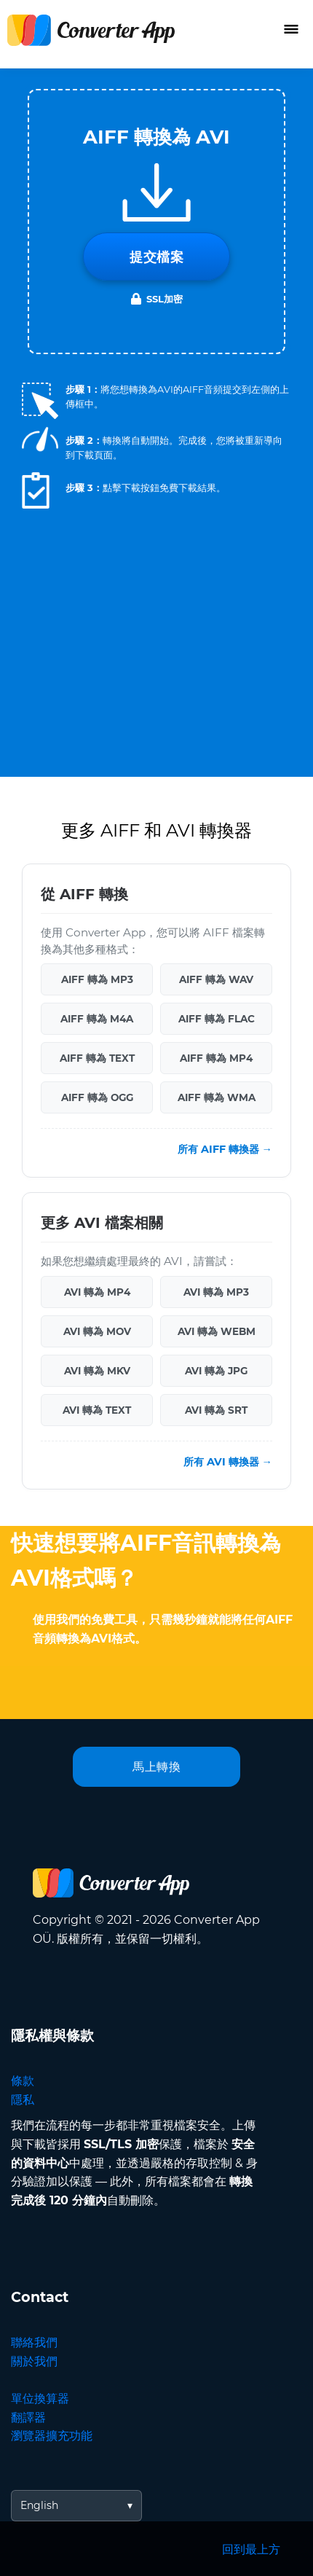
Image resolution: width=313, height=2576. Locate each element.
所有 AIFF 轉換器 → (225, 1149)
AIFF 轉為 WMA (216, 1097)
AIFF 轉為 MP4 (216, 1058)
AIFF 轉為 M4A (96, 1019)
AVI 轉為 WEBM (216, 1331)
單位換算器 (40, 2398)
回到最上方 (251, 2549)
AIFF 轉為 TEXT (97, 1058)
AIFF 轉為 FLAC (216, 1019)
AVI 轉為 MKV (97, 1371)
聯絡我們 (34, 2342)
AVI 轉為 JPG (216, 1371)
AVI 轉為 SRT (216, 1410)
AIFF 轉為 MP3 (97, 979)
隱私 (22, 2100)
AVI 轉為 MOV (97, 1331)
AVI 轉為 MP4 (97, 1292)
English (39, 2505)
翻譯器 (28, 2417)
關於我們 (34, 2361)
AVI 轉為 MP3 (216, 1292)
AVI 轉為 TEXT (97, 1410)
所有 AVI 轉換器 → (227, 1461)
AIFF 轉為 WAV (216, 979)
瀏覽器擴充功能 (51, 2436)
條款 (22, 2081)
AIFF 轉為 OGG (97, 1097)
